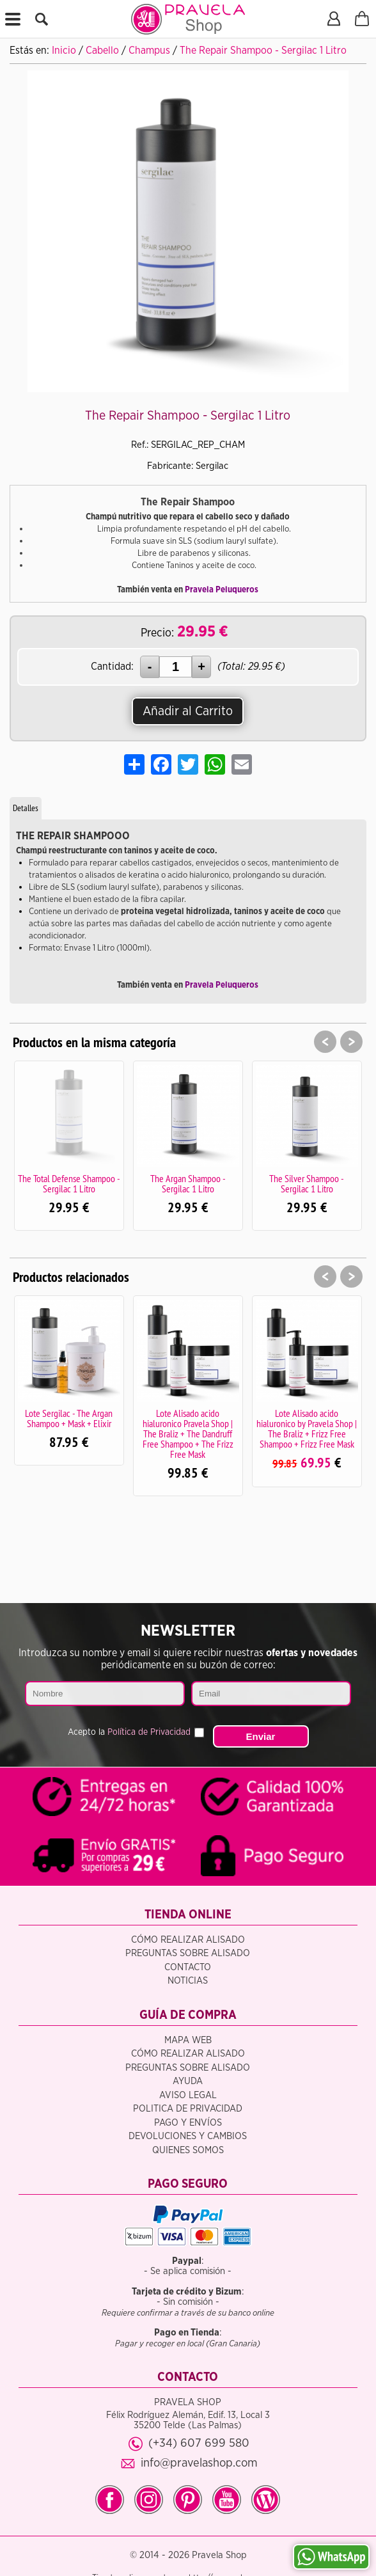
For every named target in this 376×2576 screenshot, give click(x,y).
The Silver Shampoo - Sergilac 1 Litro (306, 1183)
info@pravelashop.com (199, 2463)
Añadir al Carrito (188, 711)
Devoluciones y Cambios (188, 2136)
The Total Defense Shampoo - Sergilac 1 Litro (69, 1183)
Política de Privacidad (149, 1732)
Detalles (25, 808)
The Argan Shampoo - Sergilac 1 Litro (188, 1183)
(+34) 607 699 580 (198, 2443)
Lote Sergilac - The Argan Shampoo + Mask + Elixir (69, 1418)
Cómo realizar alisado (188, 1940)
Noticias (188, 1981)
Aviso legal (188, 2095)
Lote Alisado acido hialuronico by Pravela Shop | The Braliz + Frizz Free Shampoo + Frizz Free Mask (306, 1428)
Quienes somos (188, 2150)
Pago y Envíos (188, 2123)
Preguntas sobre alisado (187, 1953)
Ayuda (188, 2081)
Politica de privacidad (187, 2109)
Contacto (187, 1967)
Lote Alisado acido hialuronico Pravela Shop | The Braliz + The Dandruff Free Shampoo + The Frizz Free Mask (188, 1433)
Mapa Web (188, 2040)
